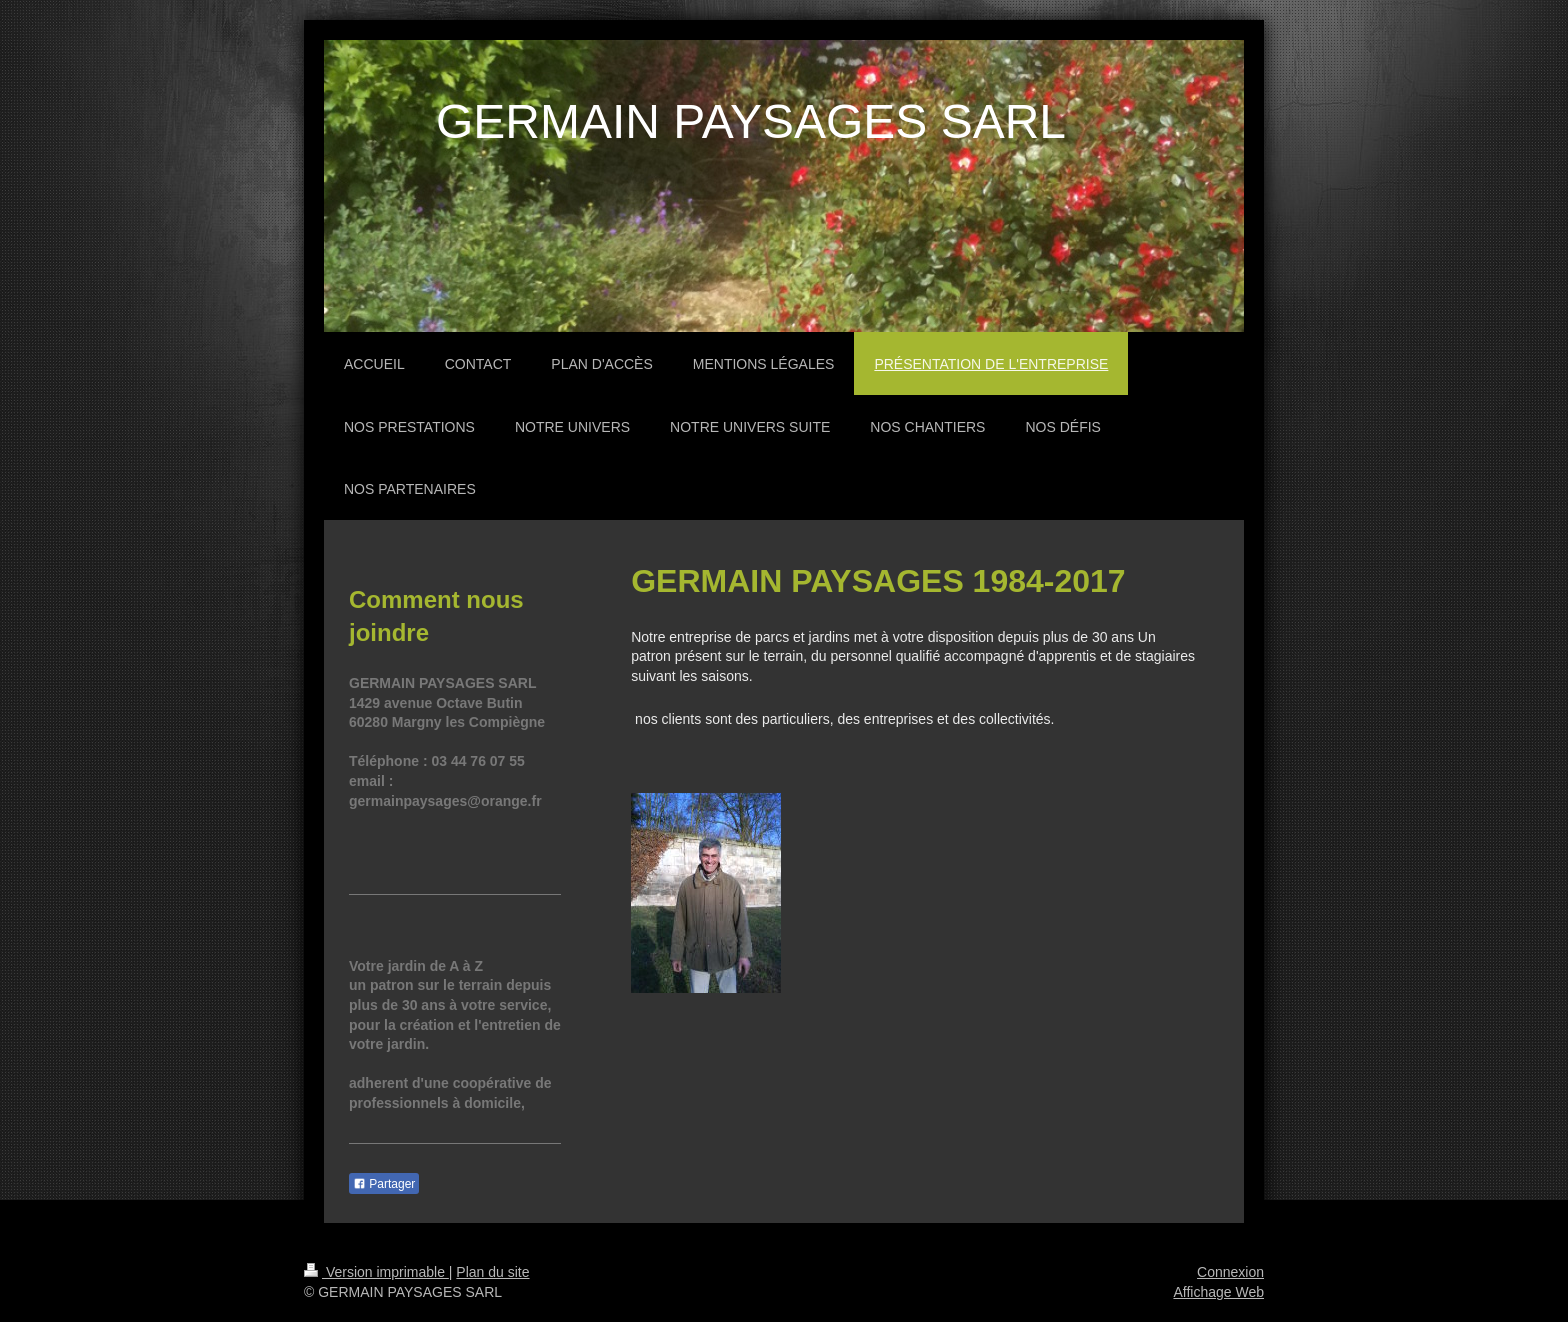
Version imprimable (376, 1272)
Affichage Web (1218, 1292)
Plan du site (492, 1272)
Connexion (1230, 1272)
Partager (384, 1184)
